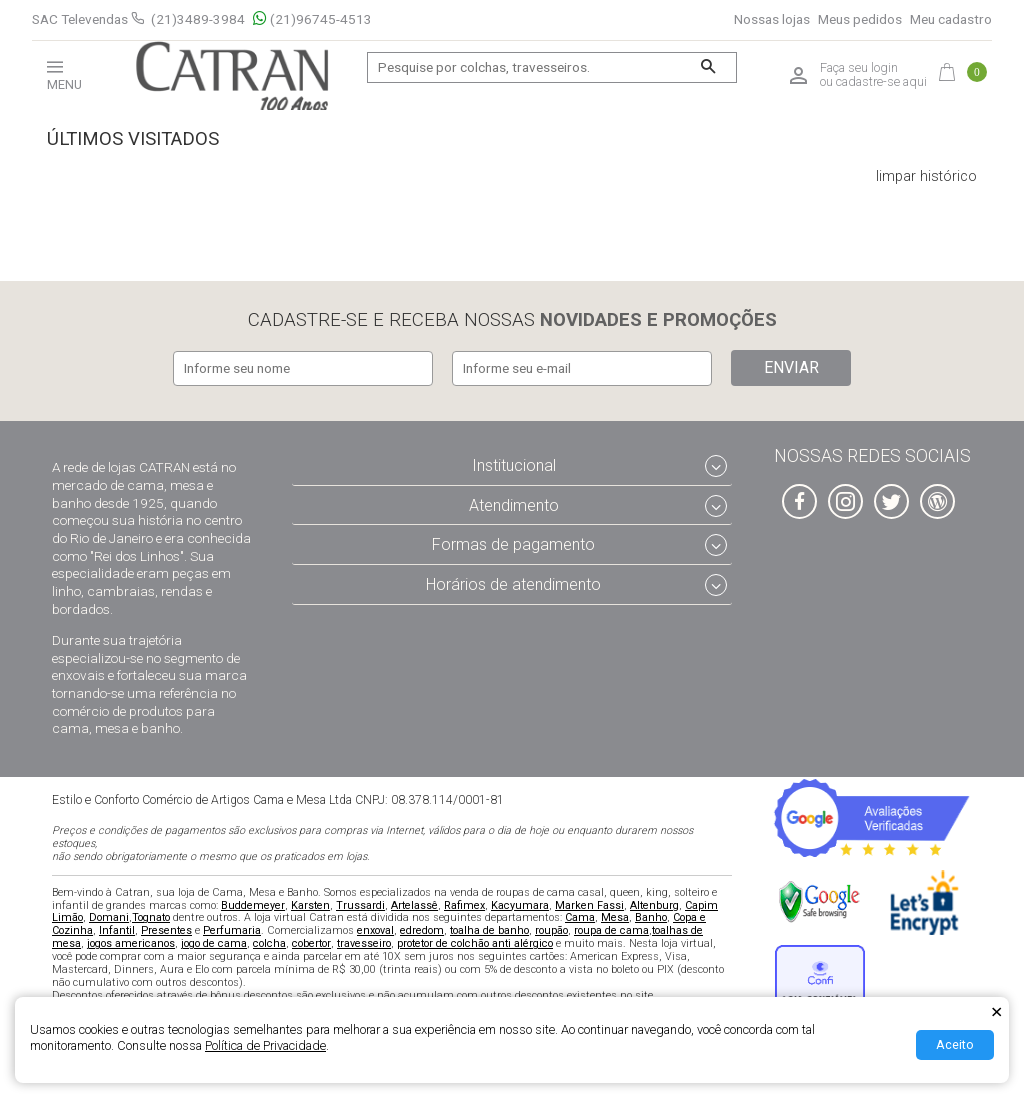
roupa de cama (611, 929)
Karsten (310, 903)
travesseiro (364, 942)
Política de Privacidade (265, 1045)
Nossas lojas (772, 19)
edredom (422, 929)
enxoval (375, 929)
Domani (109, 916)
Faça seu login (859, 68)
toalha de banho (489, 929)
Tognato (151, 916)
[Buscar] (708, 67)
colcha (269, 942)
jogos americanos (131, 942)
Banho (651, 916)
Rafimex (464, 903)
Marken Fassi (589, 903)
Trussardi (360, 903)
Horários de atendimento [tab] (513, 583)
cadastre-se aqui (881, 81)
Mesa (615, 916)
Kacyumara (520, 903)
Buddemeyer (253, 903)
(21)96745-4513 (312, 19)
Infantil (117, 929)
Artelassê (414, 903)
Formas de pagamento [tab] (513, 543)
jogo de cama (214, 942)
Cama (580, 916)
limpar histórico (926, 177)
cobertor (311, 942)
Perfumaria (232, 929)
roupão (551, 929)
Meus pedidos (860, 19)
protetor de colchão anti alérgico (475, 942)
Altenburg (654, 903)
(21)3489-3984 (198, 19)
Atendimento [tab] (514, 503)
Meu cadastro (951, 19)
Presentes (166, 929)
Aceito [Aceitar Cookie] (955, 1044)
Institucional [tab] (514, 464)
